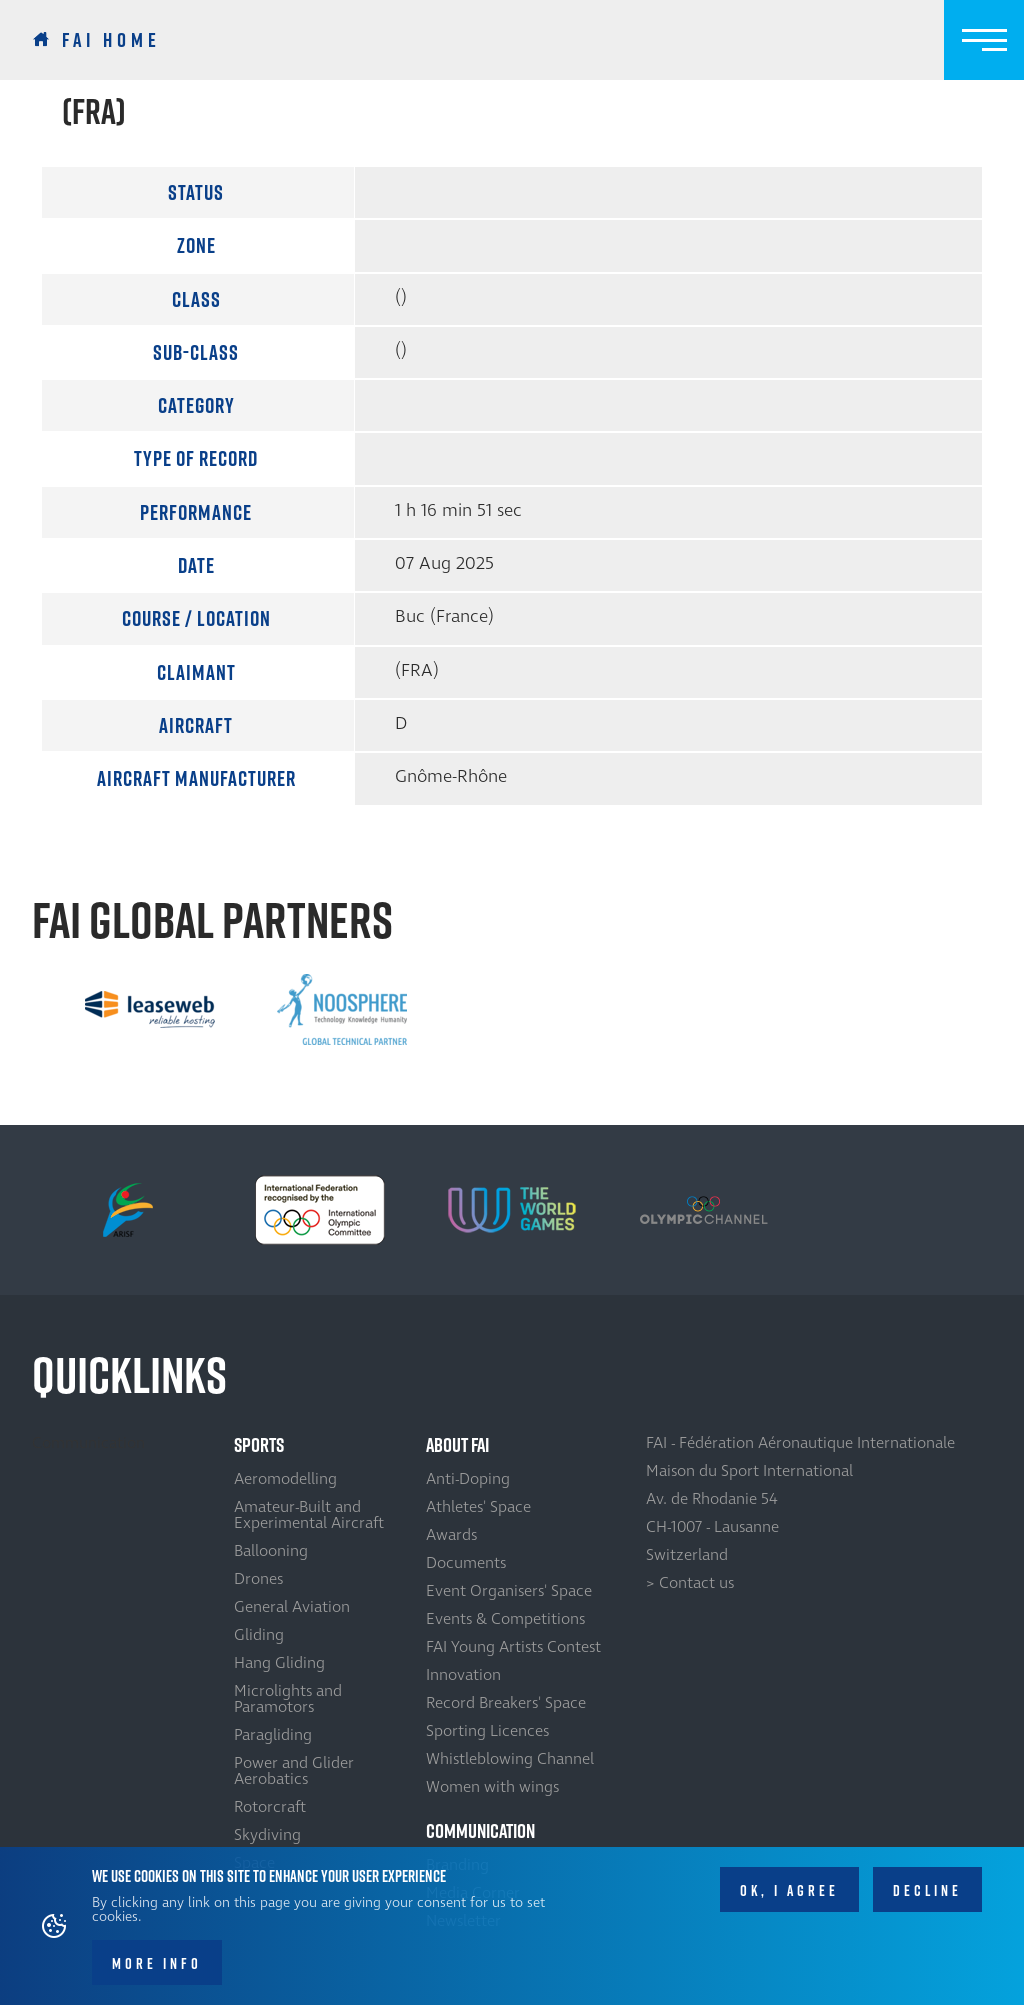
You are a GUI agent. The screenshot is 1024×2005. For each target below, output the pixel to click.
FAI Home (111, 40)
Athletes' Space (478, 1507)
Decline (927, 1897)
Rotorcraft (270, 1807)
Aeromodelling (285, 1479)
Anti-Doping (468, 1479)
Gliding (259, 1635)
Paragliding (273, 1735)
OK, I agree (789, 1897)
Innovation (463, 1675)
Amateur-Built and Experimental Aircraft (309, 1515)
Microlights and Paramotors (288, 1699)
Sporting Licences (487, 1731)
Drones (258, 1579)
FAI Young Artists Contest (513, 1647)
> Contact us (690, 1583)
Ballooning (271, 1551)
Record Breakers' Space (506, 1703)
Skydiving (267, 1835)
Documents (466, 1563)
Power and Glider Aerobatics (294, 1771)
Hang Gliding (279, 1663)
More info (157, 1971)
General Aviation (292, 1607)
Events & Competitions (505, 1619)
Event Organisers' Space (509, 1591)
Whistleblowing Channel (510, 1759)
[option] (150, 1010)
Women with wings (492, 1787)
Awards (451, 1535)
